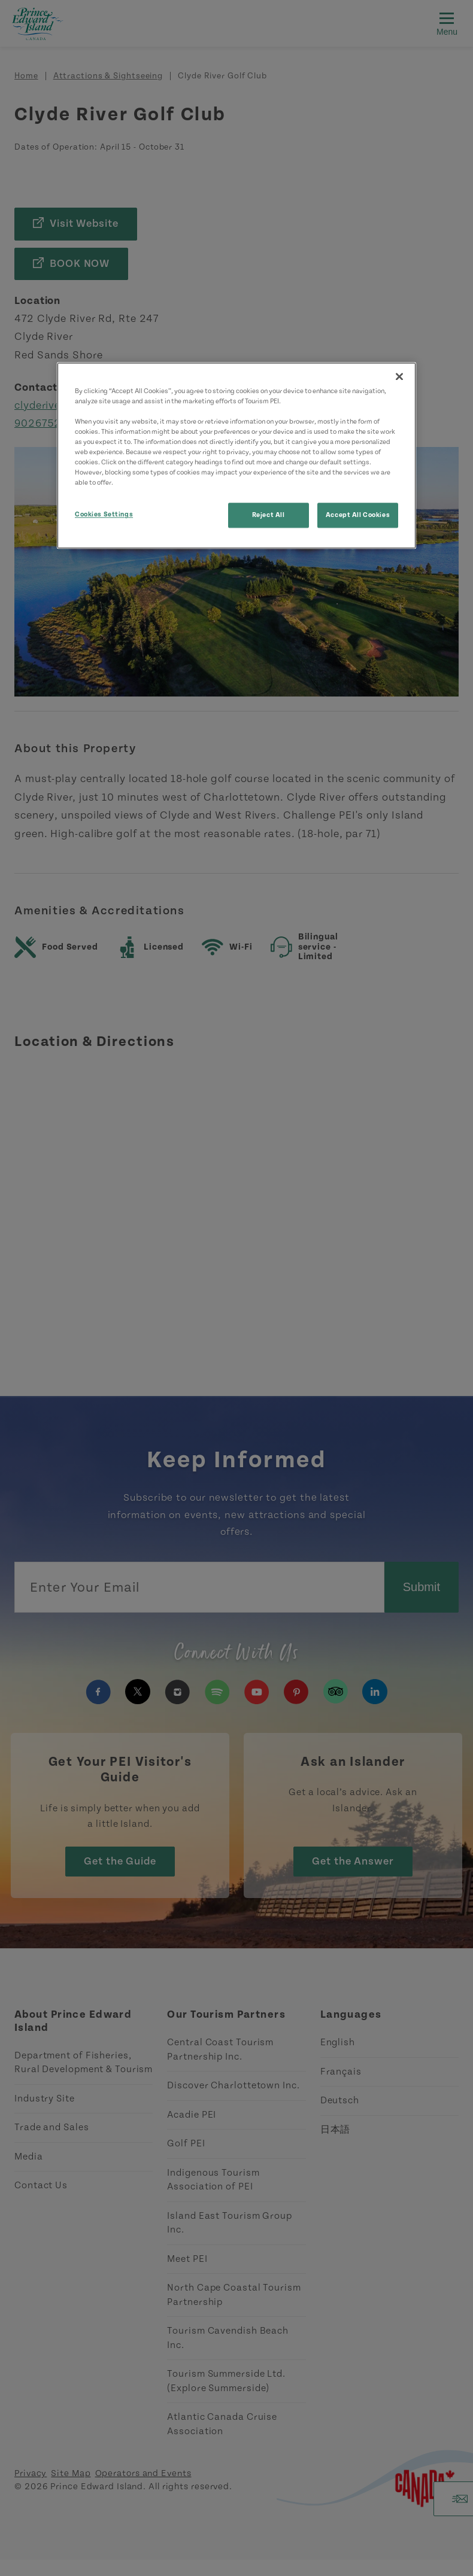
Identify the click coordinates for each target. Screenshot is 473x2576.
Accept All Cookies (358, 515)
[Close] (399, 376)
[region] (236, 455)
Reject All (268, 515)
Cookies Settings (104, 515)
